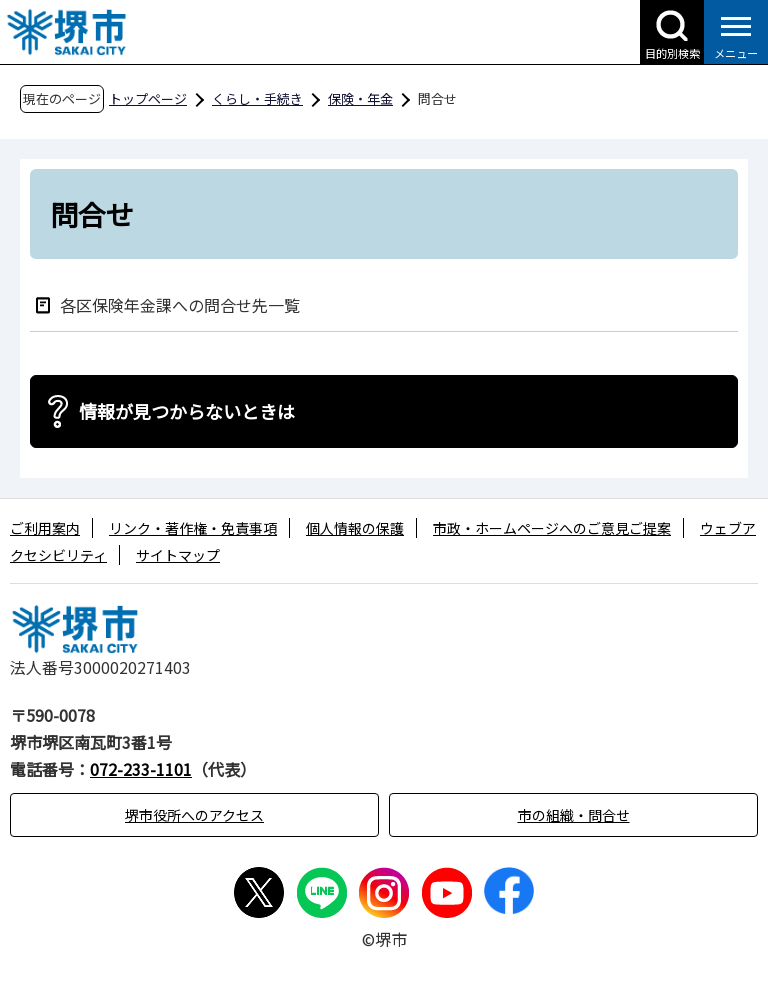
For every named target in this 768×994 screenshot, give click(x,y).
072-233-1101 (141, 769)
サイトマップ (178, 555)
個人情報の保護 (355, 528)
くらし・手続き (257, 98)
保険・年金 (360, 98)
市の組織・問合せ (574, 815)
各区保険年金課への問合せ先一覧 (180, 304)
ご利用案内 (45, 528)
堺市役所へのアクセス (194, 815)
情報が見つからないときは (187, 411)
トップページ (148, 98)
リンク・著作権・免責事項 (193, 528)
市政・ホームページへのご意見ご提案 (552, 528)
